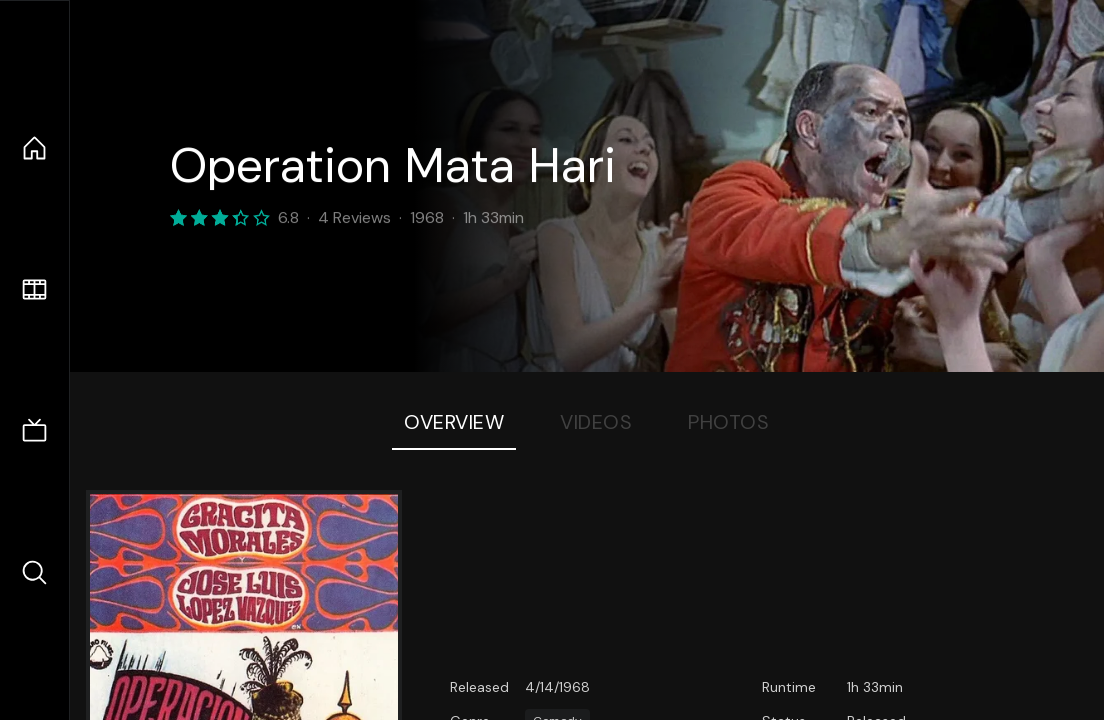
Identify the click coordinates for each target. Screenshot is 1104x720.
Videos (596, 422)
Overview (454, 422)
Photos (728, 422)
